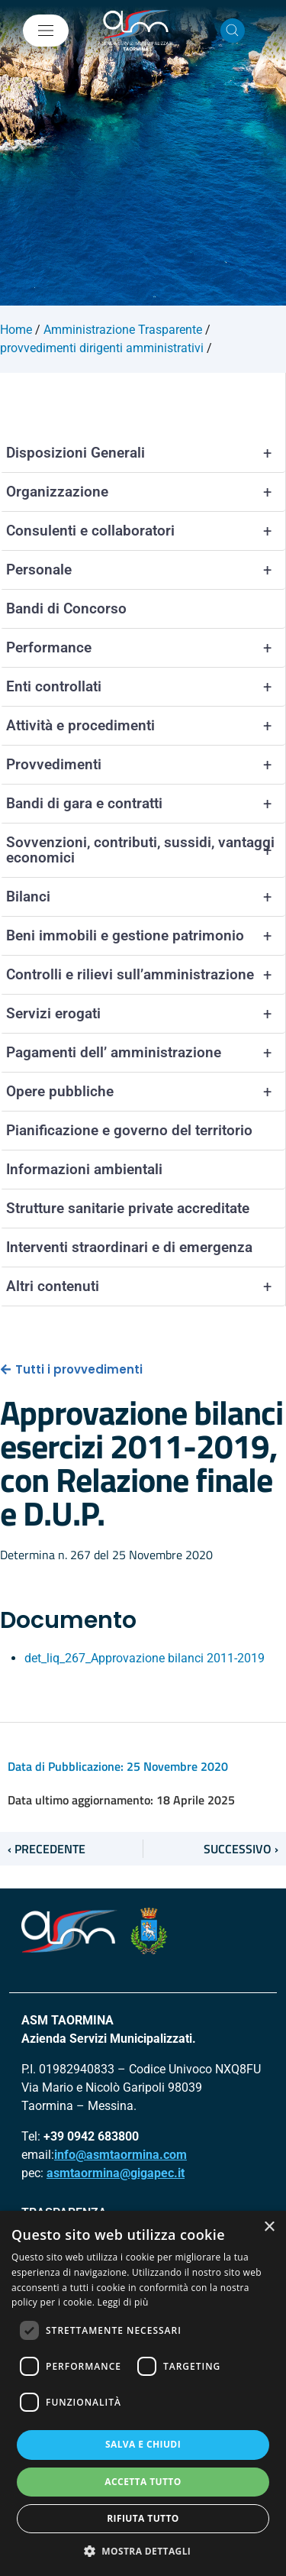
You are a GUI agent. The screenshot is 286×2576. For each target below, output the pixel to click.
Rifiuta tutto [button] (143, 2518)
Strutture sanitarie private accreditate (127, 1208)
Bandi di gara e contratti (145, 804)
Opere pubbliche (145, 1092)
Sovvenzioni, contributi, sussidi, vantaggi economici (145, 850)
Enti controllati (145, 687)
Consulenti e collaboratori (145, 531)
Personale (145, 570)
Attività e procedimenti (145, 726)
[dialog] (143, 2393)
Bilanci (145, 897)
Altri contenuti (145, 1286)
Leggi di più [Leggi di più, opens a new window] (123, 2302)
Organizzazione (145, 492)
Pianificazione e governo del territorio (129, 1130)
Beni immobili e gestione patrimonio (145, 936)
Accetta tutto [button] (142, 2481)
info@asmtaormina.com (120, 2154)
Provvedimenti (145, 765)
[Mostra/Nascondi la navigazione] (45, 30)
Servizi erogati (145, 1014)
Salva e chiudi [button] (143, 2444)
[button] (143, 2550)
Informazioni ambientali (84, 1169)
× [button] (269, 2227)
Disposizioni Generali (145, 453)
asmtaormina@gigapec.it (116, 2173)
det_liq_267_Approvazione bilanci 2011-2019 (144, 1658)
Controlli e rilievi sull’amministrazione (145, 975)
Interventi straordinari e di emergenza (129, 1247)
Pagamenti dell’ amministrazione (145, 1053)
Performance (145, 648)
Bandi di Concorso (66, 608)
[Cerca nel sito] (232, 30)
